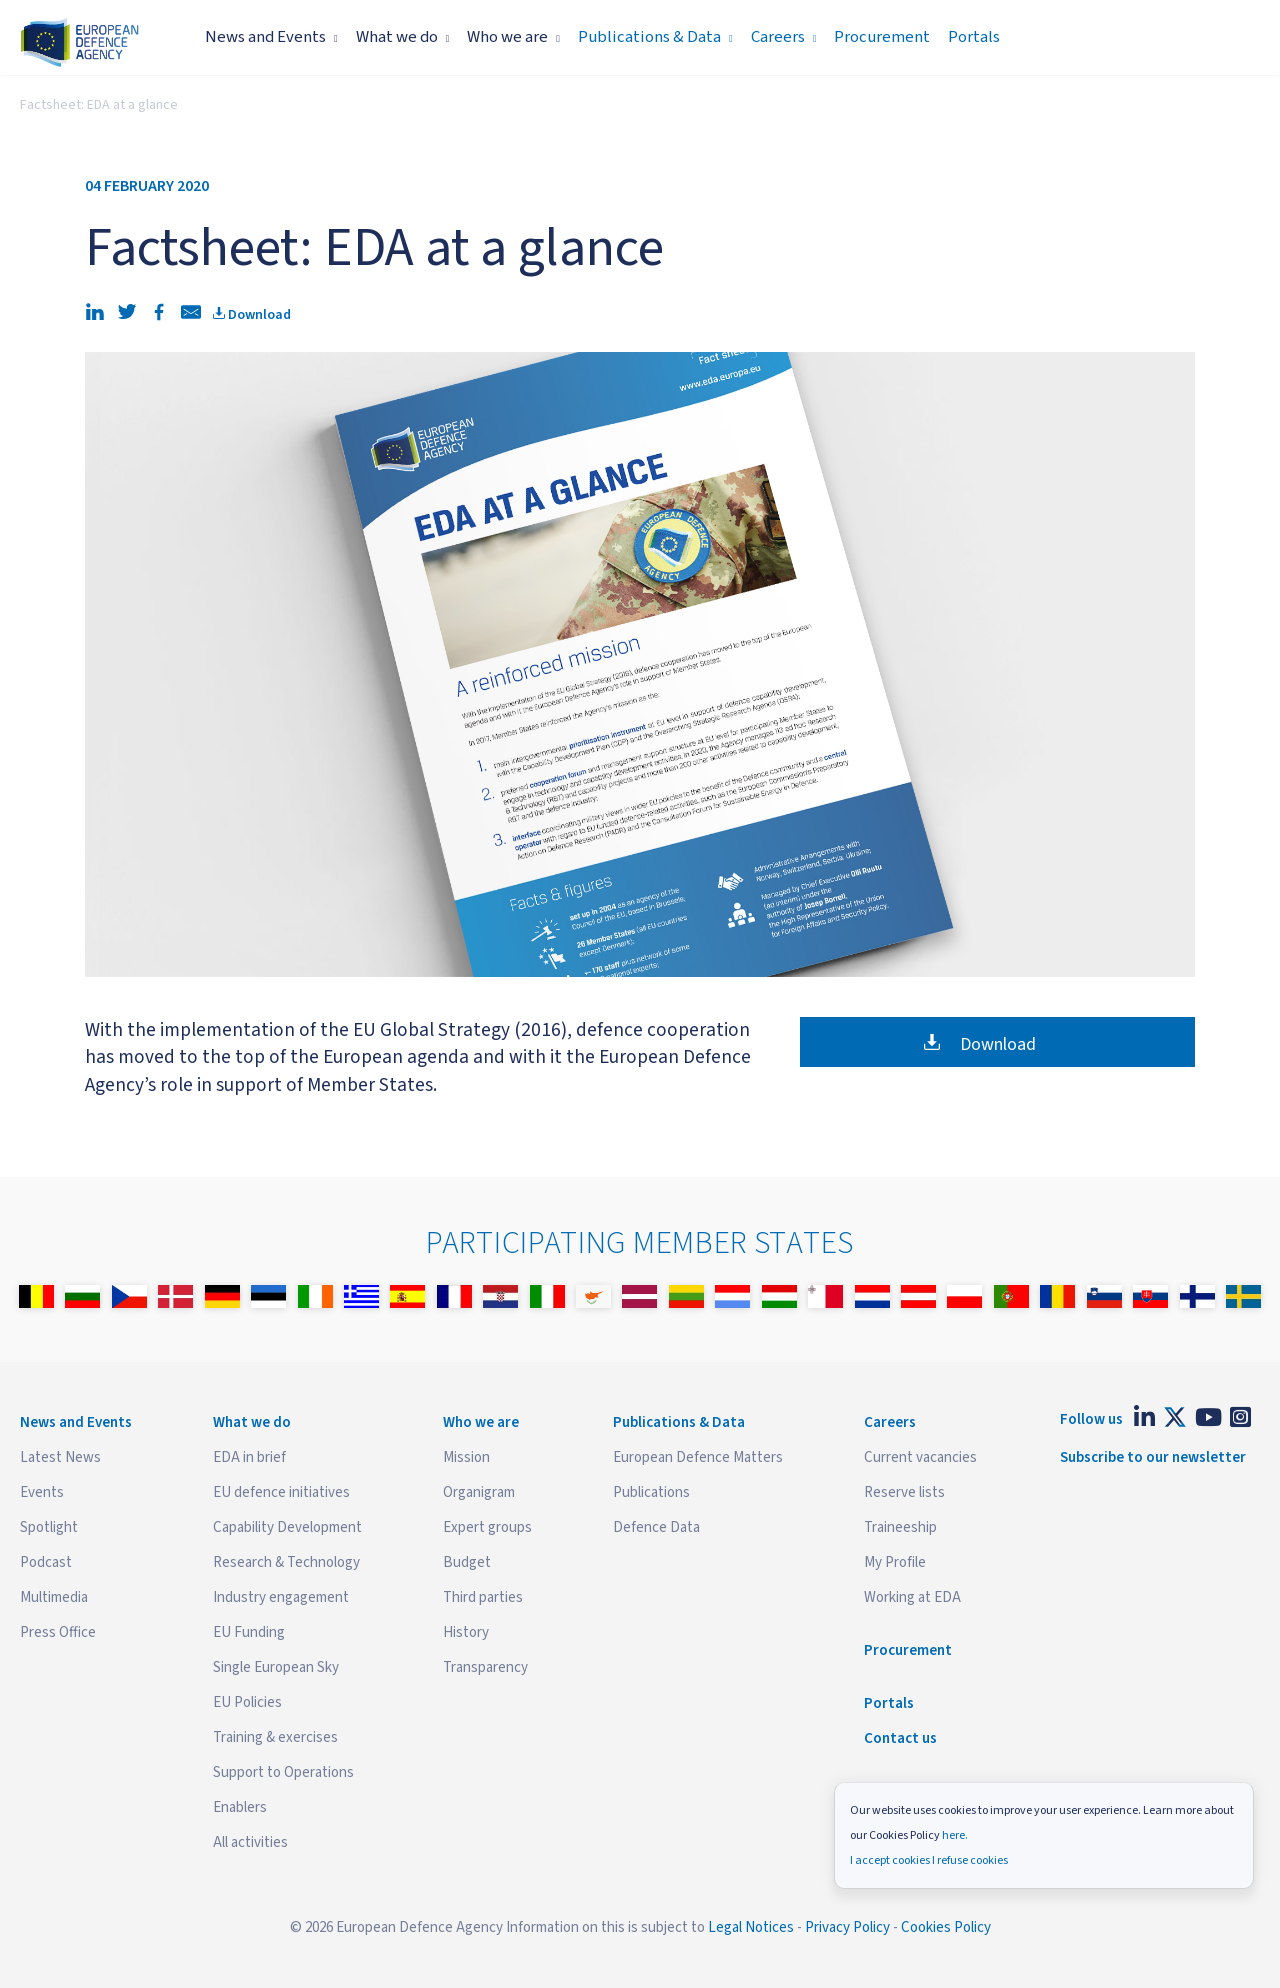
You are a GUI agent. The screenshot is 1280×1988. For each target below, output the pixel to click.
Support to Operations (283, 1772)
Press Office (58, 1632)
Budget (467, 1562)
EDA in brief (249, 1457)
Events (42, 1492)
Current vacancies (920, 1457)
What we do (403, 37)
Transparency (485, 1667)
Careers (784, 37)
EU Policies (247, 1702)
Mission (466, 1457)
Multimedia (54, 1597)
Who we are (513, 37)
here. (955, 1835)
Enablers (240, 1807)
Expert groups (487, 1527)
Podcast (46, 1562)
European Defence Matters (698, 1457)
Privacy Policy (847, 1927)
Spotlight (49, 1527)
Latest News (60, 1457)
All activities (250, 1842)
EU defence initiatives (281, 1492)
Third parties (483, 1597)
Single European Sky (276, 1667)
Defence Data (656, 1527)
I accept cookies (890, 1860)
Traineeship (900, 1527)
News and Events (271, 37)
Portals (974, 37)
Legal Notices (751, 1927)
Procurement (882, 37)
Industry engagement (281, 1597)
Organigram (479, 1492)
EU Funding (249, 1632)
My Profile (895, 1562)
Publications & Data (655, 37)
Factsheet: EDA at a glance (99, 105)
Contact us (900, 1738)
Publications (651, 1492)
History (466, 1632)
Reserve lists (904, 1492)
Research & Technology (286, 1562)
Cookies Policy (946, 1927)
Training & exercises (275, 1737)
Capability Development (287, 1527)
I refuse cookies (970, 1860)
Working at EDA (912, 1597)
